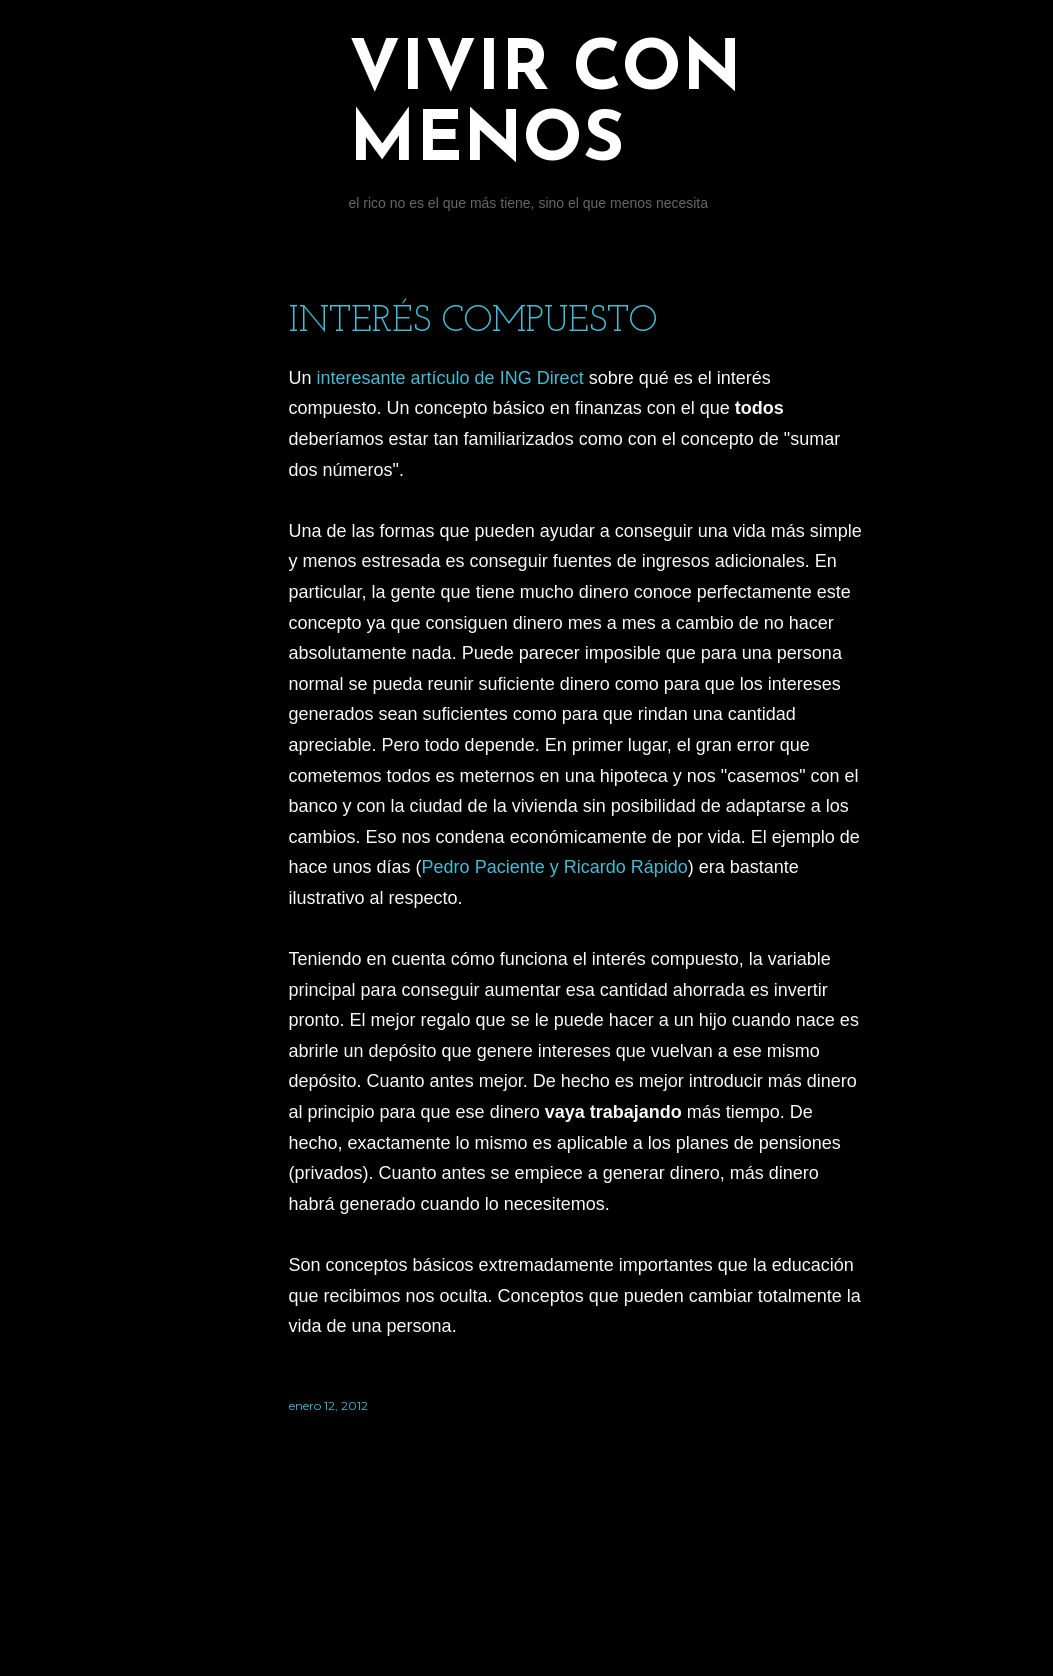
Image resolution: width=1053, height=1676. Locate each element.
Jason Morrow (634, 1618)
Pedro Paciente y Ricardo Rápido (555, 867)
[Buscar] (853, 55)
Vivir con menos (545, 107)
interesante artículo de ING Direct (450, 378)
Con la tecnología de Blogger (576, 1581)
